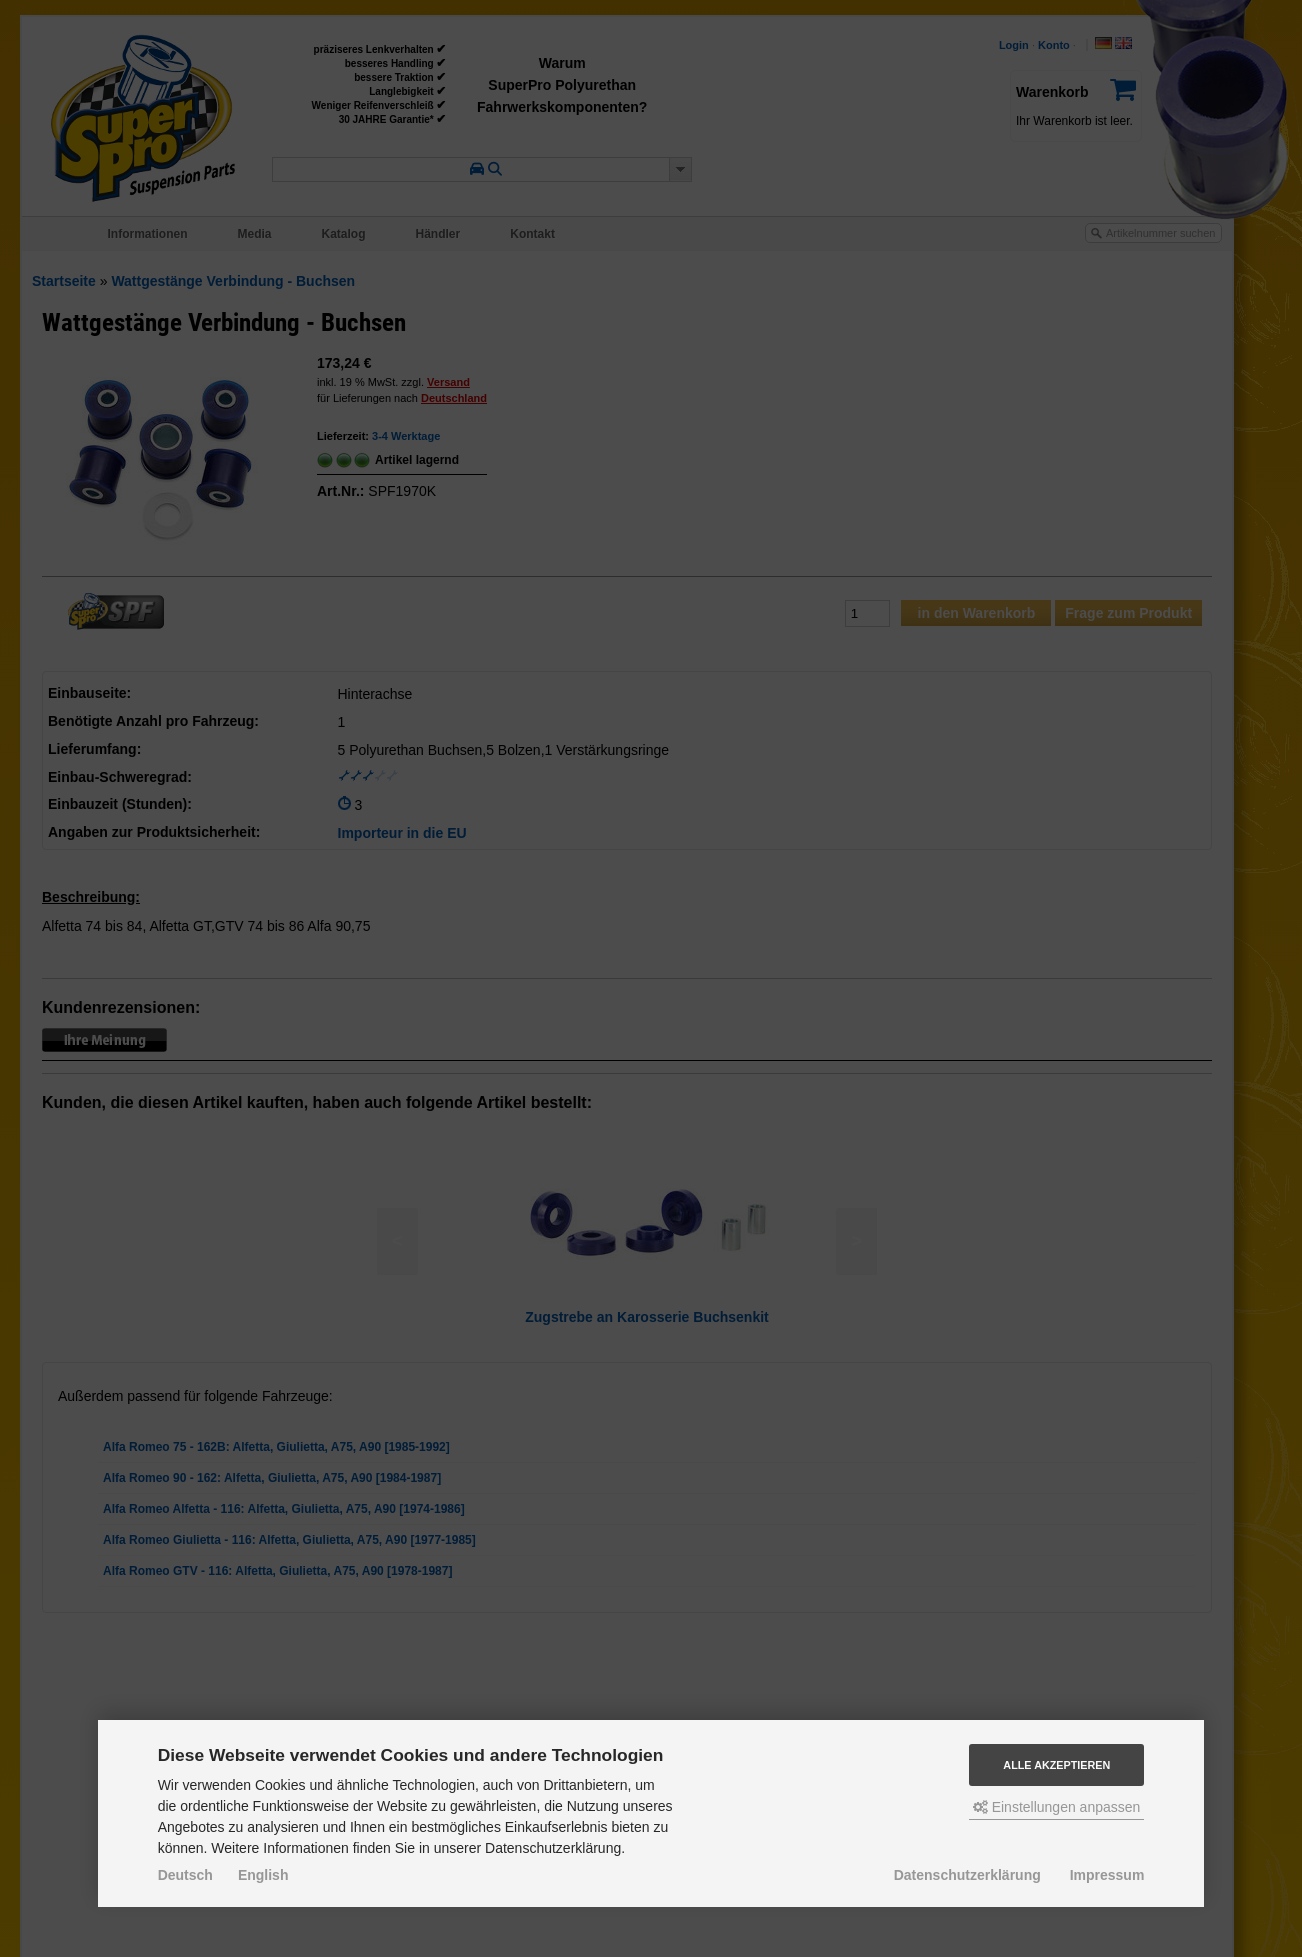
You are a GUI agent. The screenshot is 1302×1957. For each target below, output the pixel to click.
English (263, 1875)
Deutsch (185, 1875)
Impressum (1107, 1875)
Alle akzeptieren (1056, 1765)
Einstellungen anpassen (1057, 1807)
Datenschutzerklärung (967, 1875)
